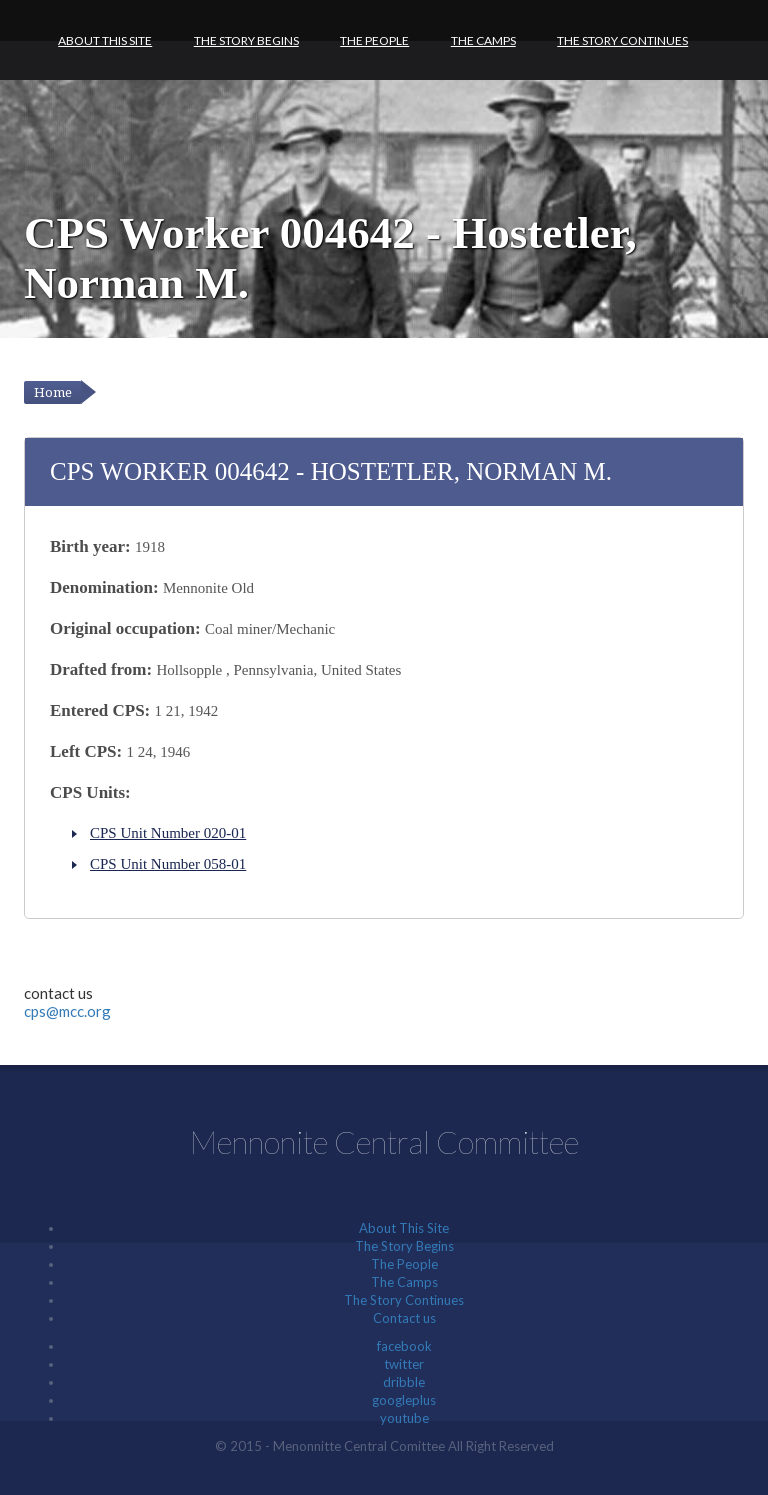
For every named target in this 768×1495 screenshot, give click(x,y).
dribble (404, 1382)
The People (374, 40)
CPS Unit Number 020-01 (168, 833)
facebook (404, 1346)
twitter (404, 1364)
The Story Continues (622, 40)
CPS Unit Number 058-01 (168, 864)
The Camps (483, 40)
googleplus (404, 1400)
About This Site (105, 40)
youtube (404, 1418)
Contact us (404, 1318)
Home (53, 392)
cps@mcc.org (67, 1011)
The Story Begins (246, 40)
